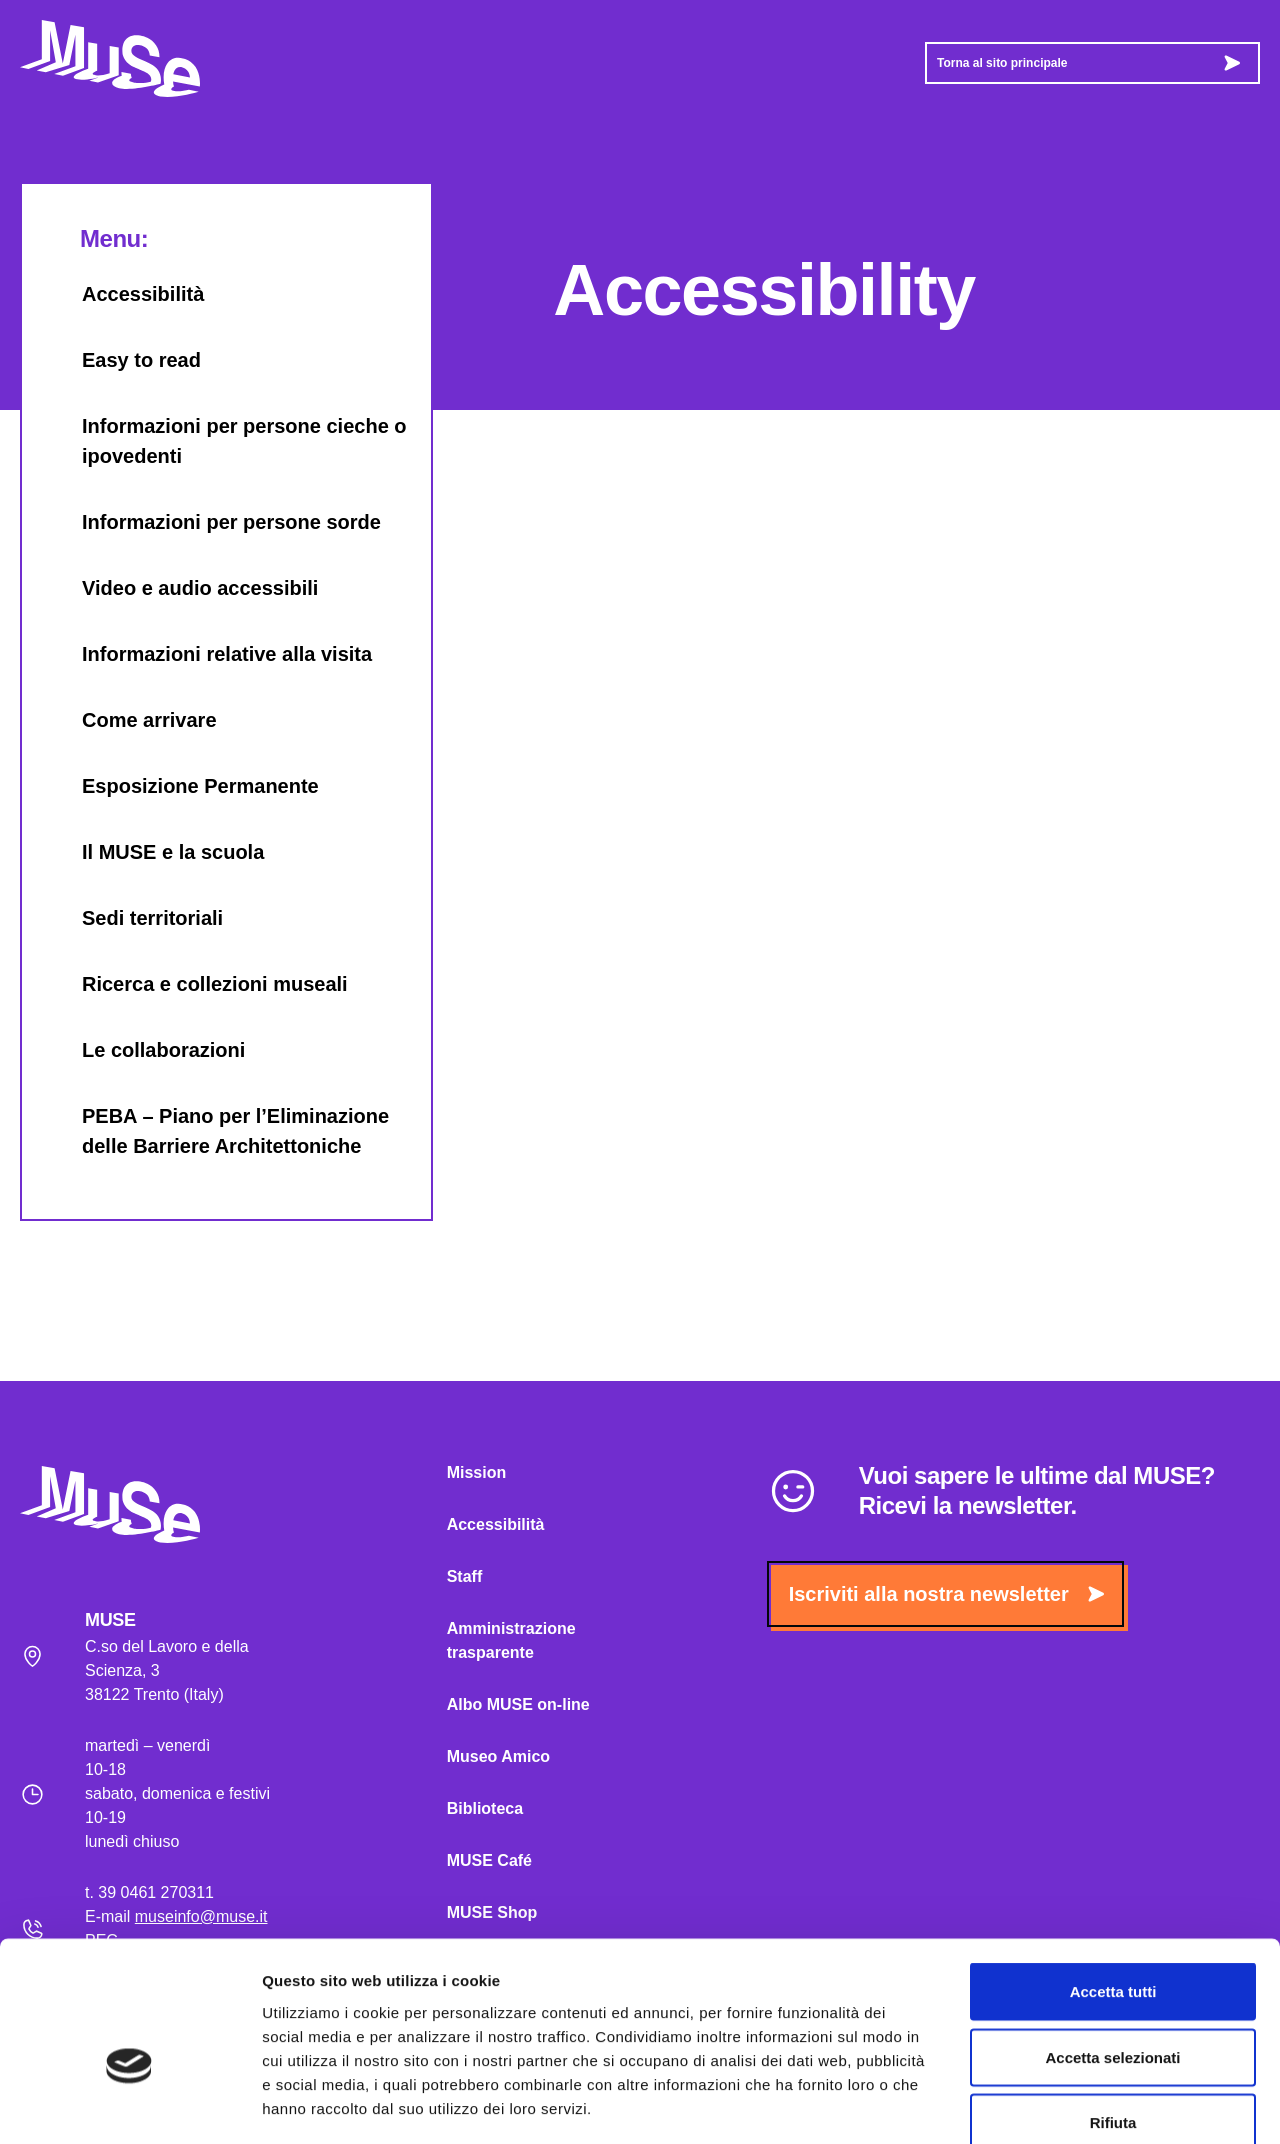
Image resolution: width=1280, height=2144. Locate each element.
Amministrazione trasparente (511, 1640)
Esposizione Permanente (180, 786)
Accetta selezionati (1112, 1947)
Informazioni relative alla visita (207, 654)
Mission (477, 1472)
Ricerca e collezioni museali (195, 984)
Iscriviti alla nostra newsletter (946, 1594)
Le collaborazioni (143, 1050)
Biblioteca (485, 1808)
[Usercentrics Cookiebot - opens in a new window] (129, 2105)
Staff (465, 1576)
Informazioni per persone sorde (211, 522)
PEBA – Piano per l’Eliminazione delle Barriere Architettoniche (215, 1131)
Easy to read (121, 360)
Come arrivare (129, 720)
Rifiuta (1113, 2012)
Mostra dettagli (1052, 2104)
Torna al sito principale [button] (1088, 63)
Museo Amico (498, 1756)
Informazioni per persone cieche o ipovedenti (224, 441)
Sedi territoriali (132, 918)
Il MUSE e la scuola (153, 852)
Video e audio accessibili (180, 588)
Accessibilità (123, 294)
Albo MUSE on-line (518, 1704)
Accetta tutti (1113, 1881)
